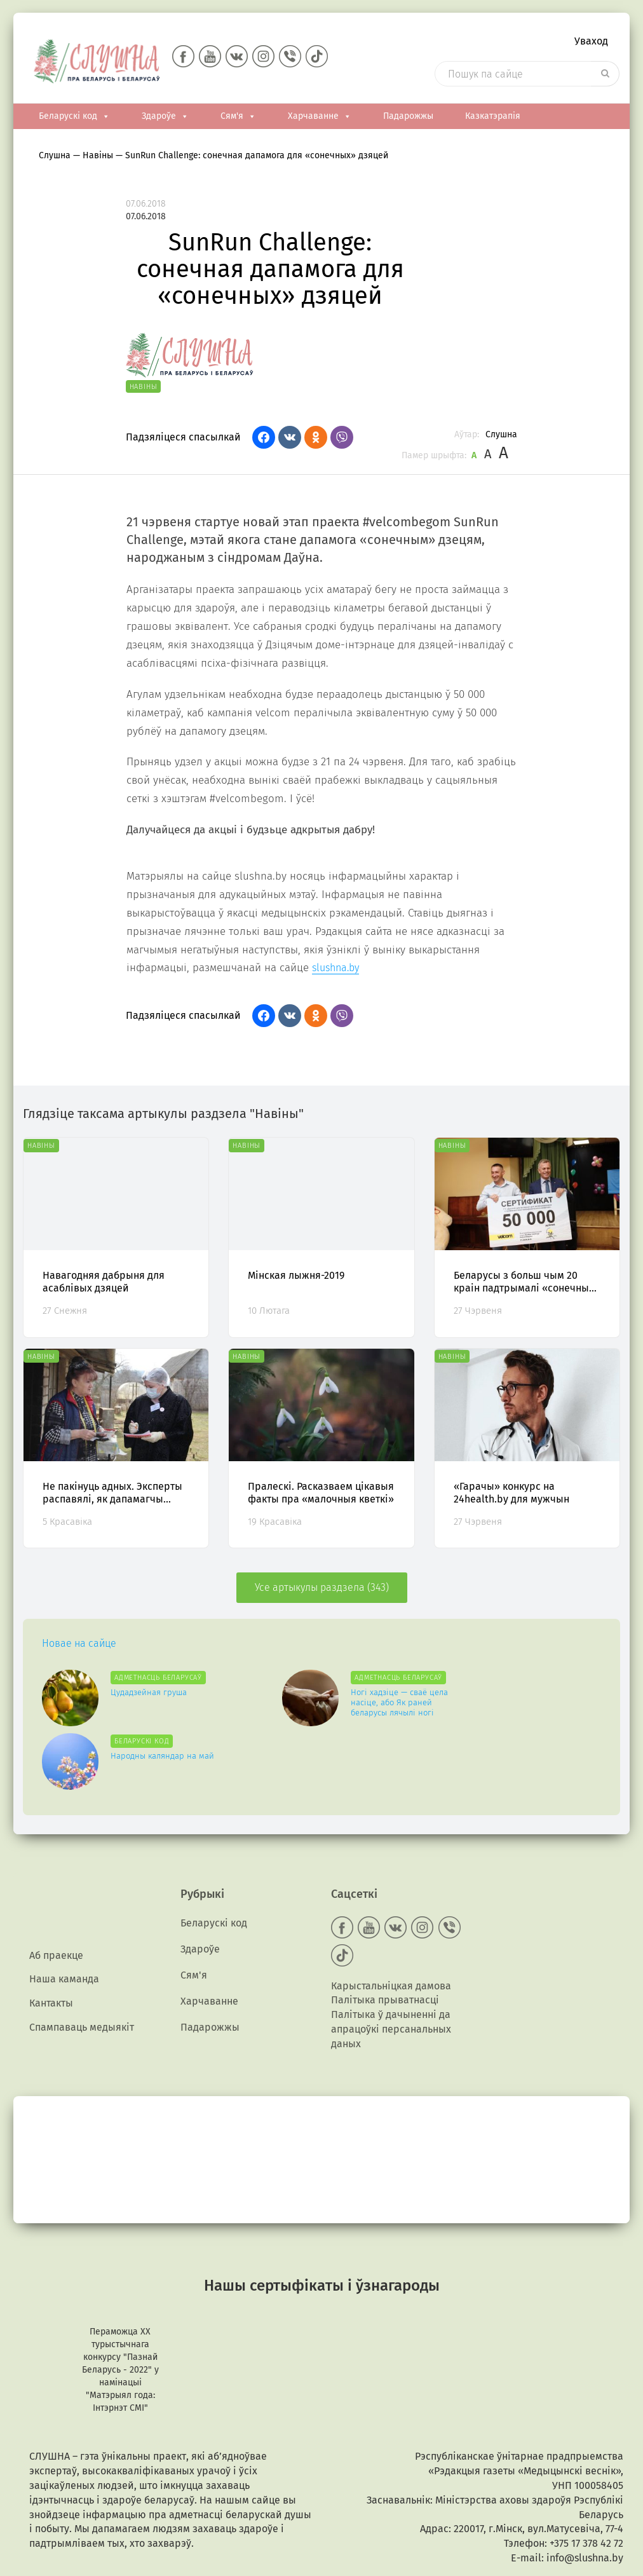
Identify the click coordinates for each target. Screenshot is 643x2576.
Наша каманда (64, 1915)
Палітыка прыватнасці (385, 1936)
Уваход (591, 42)
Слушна (501, 437)
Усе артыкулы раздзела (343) (322, 1590)
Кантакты (51, 1940)
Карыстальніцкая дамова (391, 1921)
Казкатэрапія (492, 118)
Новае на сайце (79, 1646)
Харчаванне (319, 119)
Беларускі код (74, 119)
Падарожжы (408, 118)
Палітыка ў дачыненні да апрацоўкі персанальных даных (391, 1964)
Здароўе (165, 119)
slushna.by (335, 970)
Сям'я (238, 119)
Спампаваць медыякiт (81, 1965)
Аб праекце (56, 1890)
